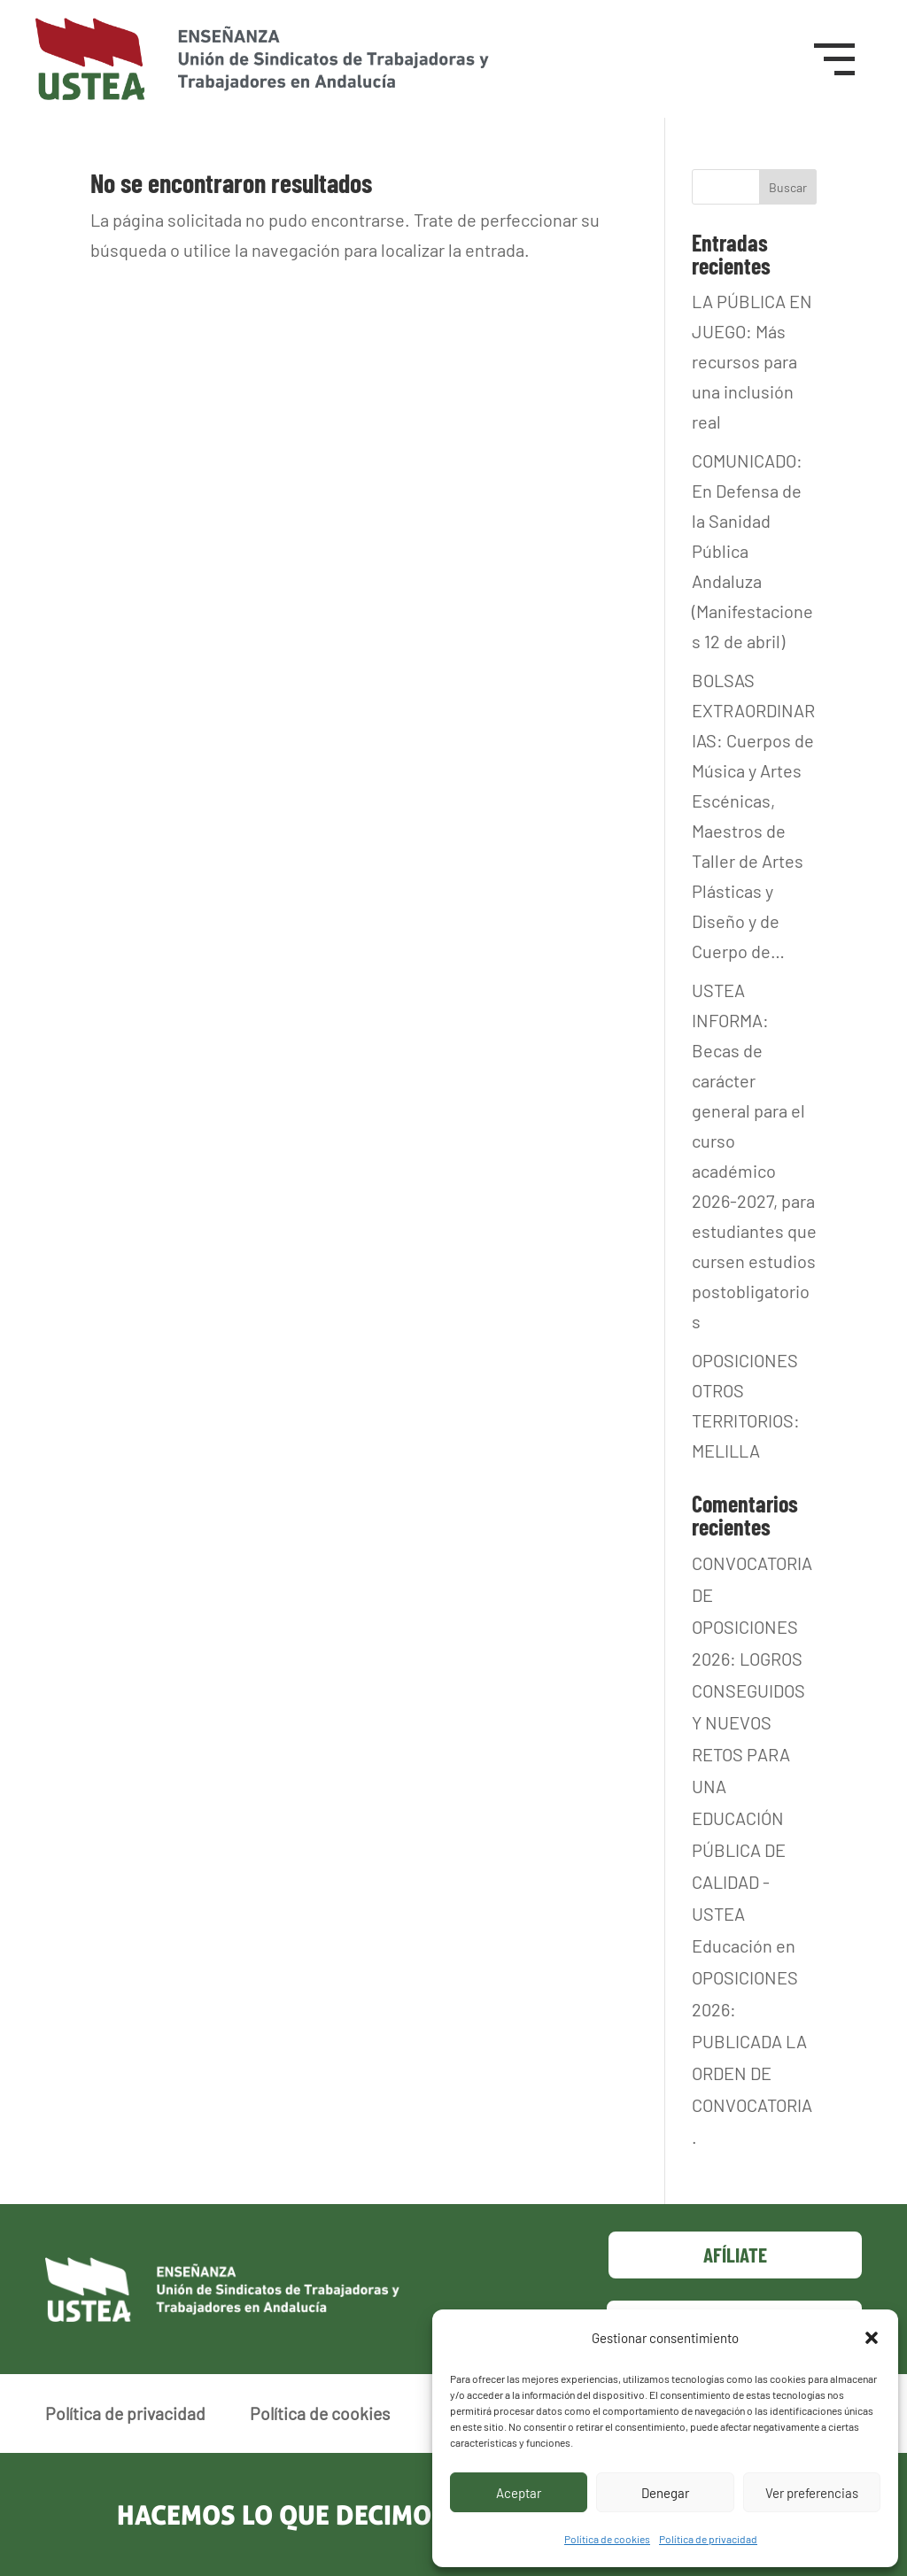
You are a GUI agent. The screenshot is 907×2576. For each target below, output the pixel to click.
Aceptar (518, 2493)
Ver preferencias (811, 2493)
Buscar (788, 187)
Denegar (665, 2493)
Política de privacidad (708, 2539)
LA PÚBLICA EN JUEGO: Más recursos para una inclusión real (752, 361)
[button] (871, 2338)
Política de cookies (607, 2539)
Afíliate (735, 2254)
